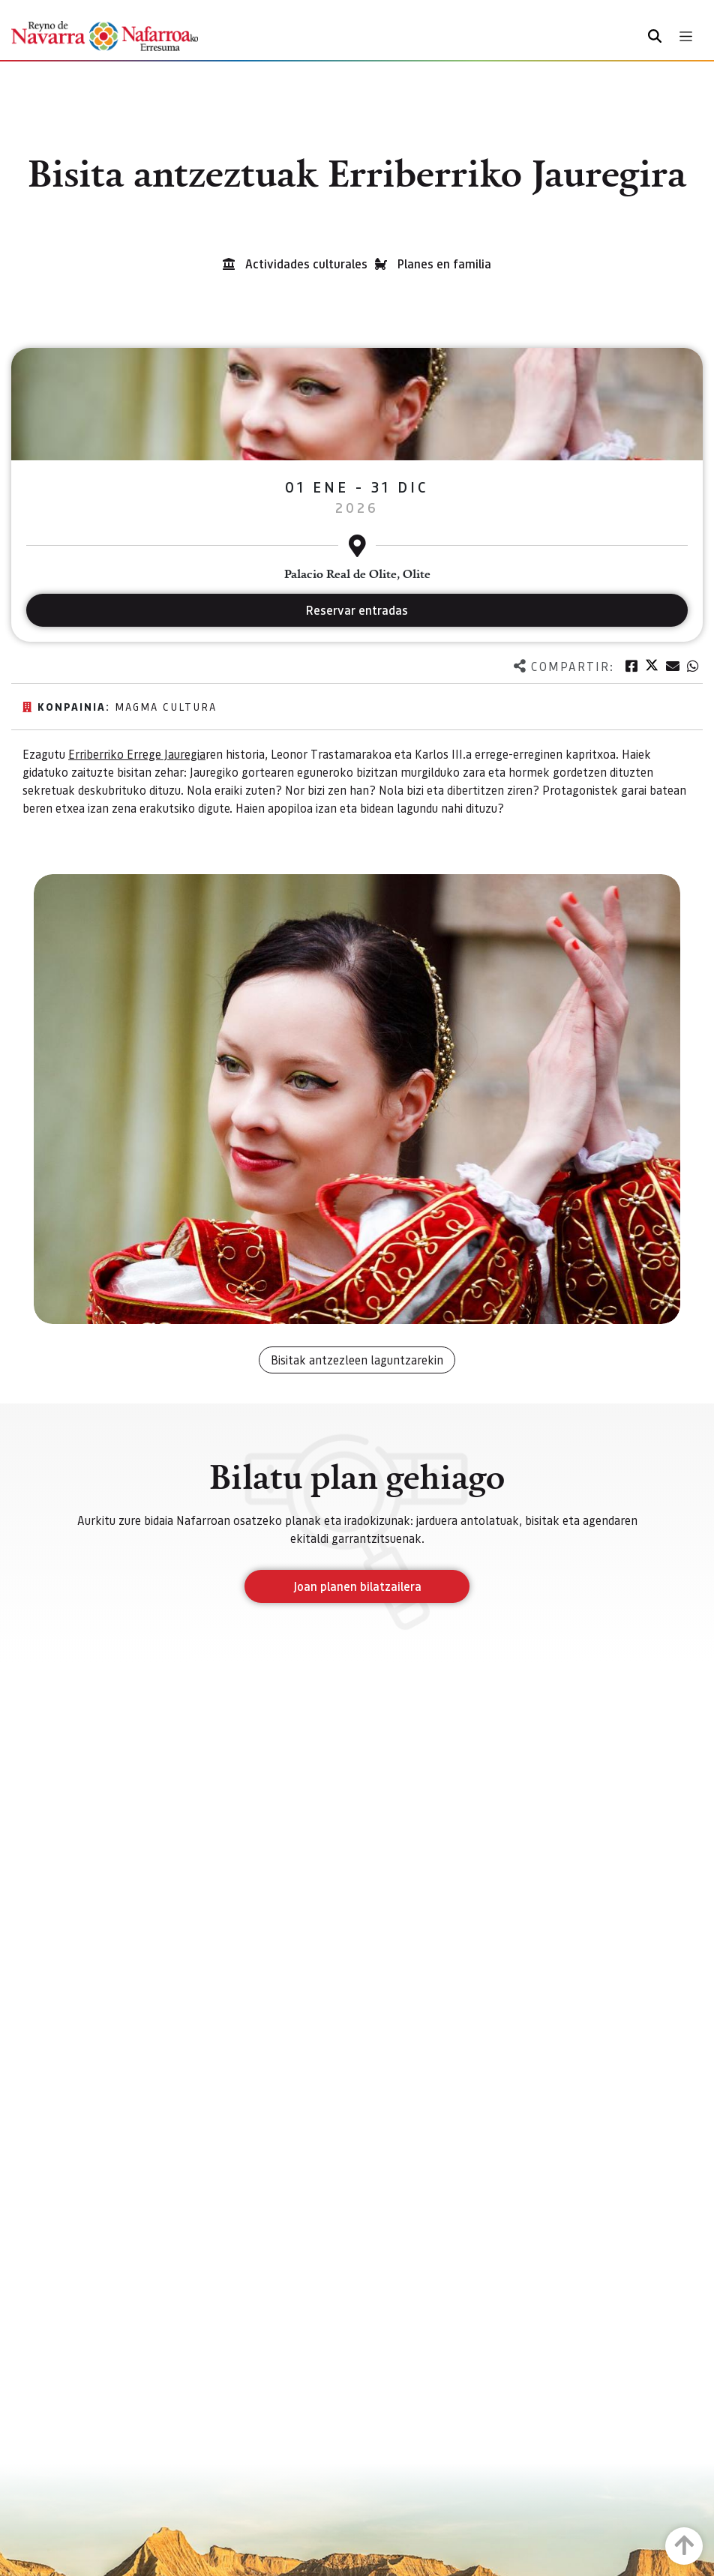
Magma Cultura (166, 706)
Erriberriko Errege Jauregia (137, 754)
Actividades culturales (306, 263)
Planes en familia (444, 263)
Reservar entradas (357, 610)
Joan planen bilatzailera (357, 1586)
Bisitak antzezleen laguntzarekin (357, 1359)
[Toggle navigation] (686, 36)
